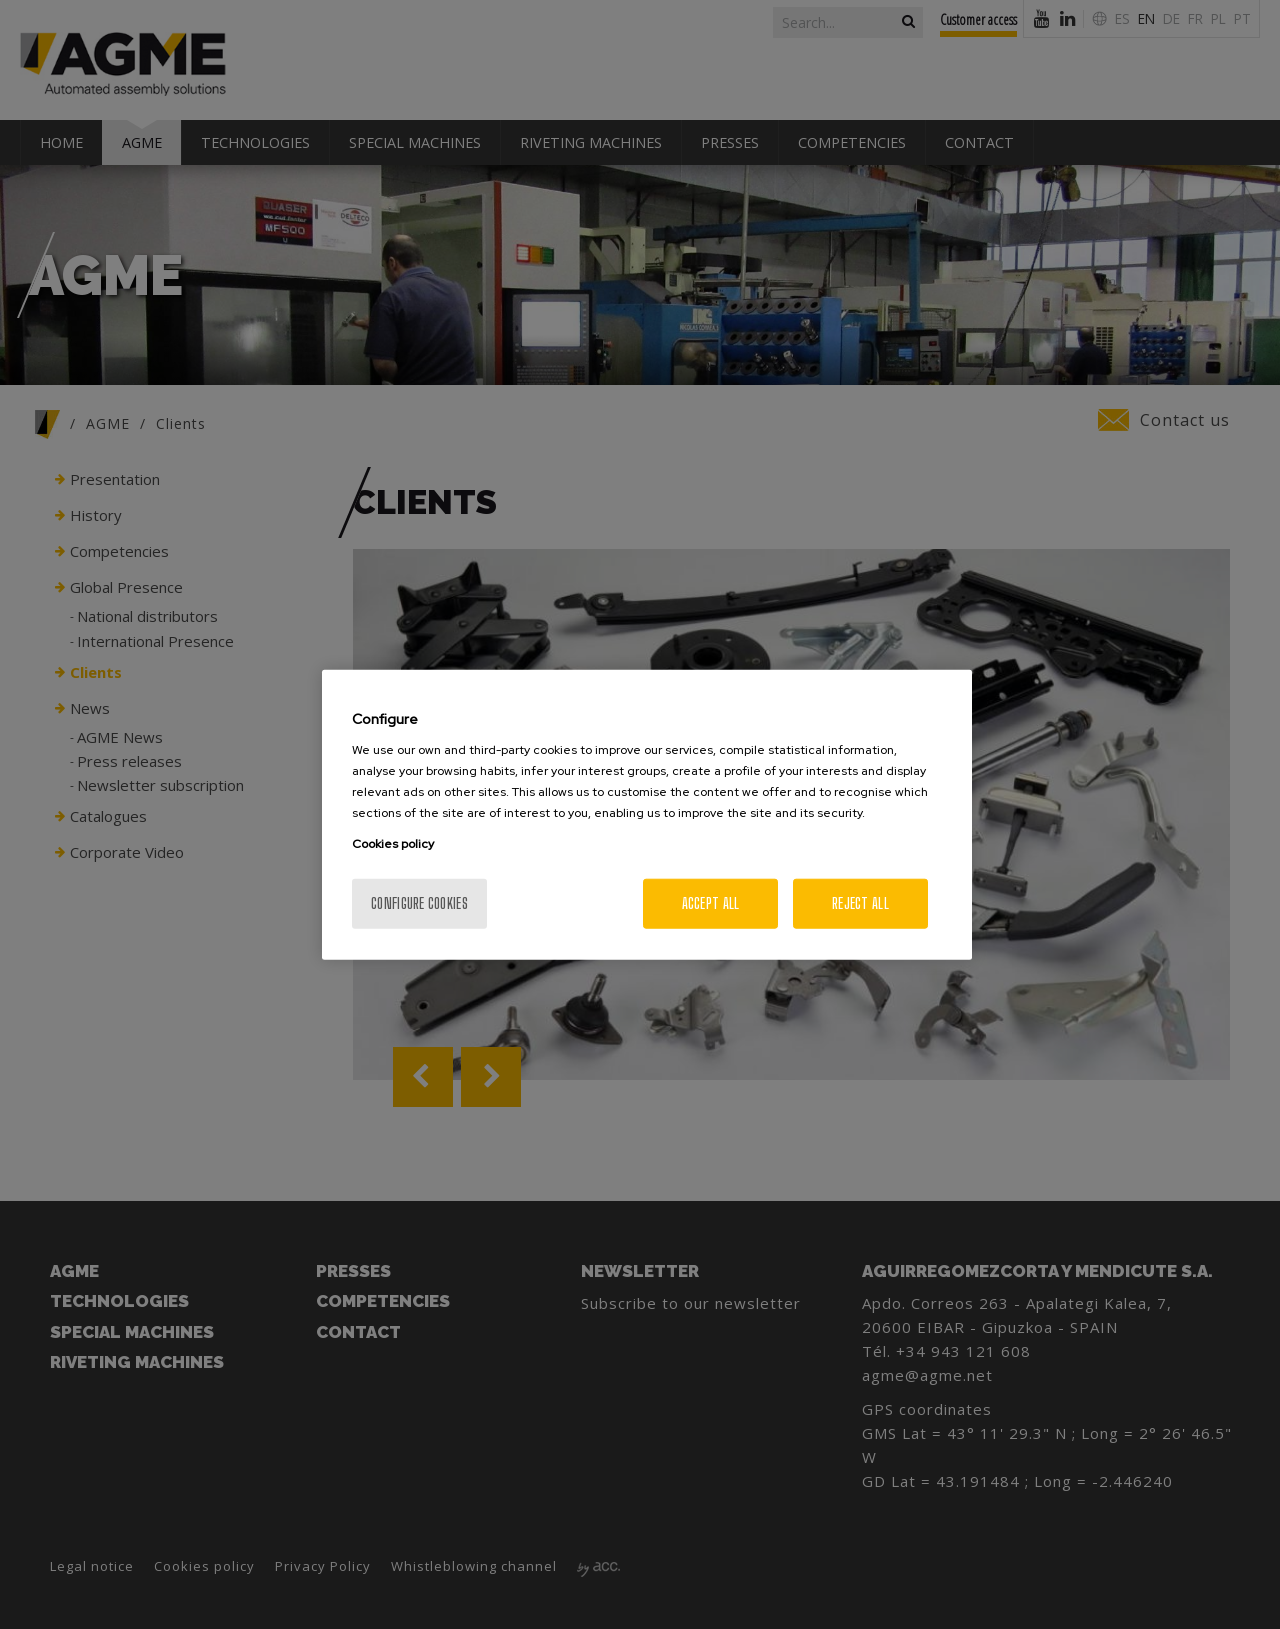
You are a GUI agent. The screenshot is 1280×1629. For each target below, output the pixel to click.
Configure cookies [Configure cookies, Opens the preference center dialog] (419, 903)
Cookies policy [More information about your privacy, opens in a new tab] (393, 844)
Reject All (860, 903)
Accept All (711, 903)
